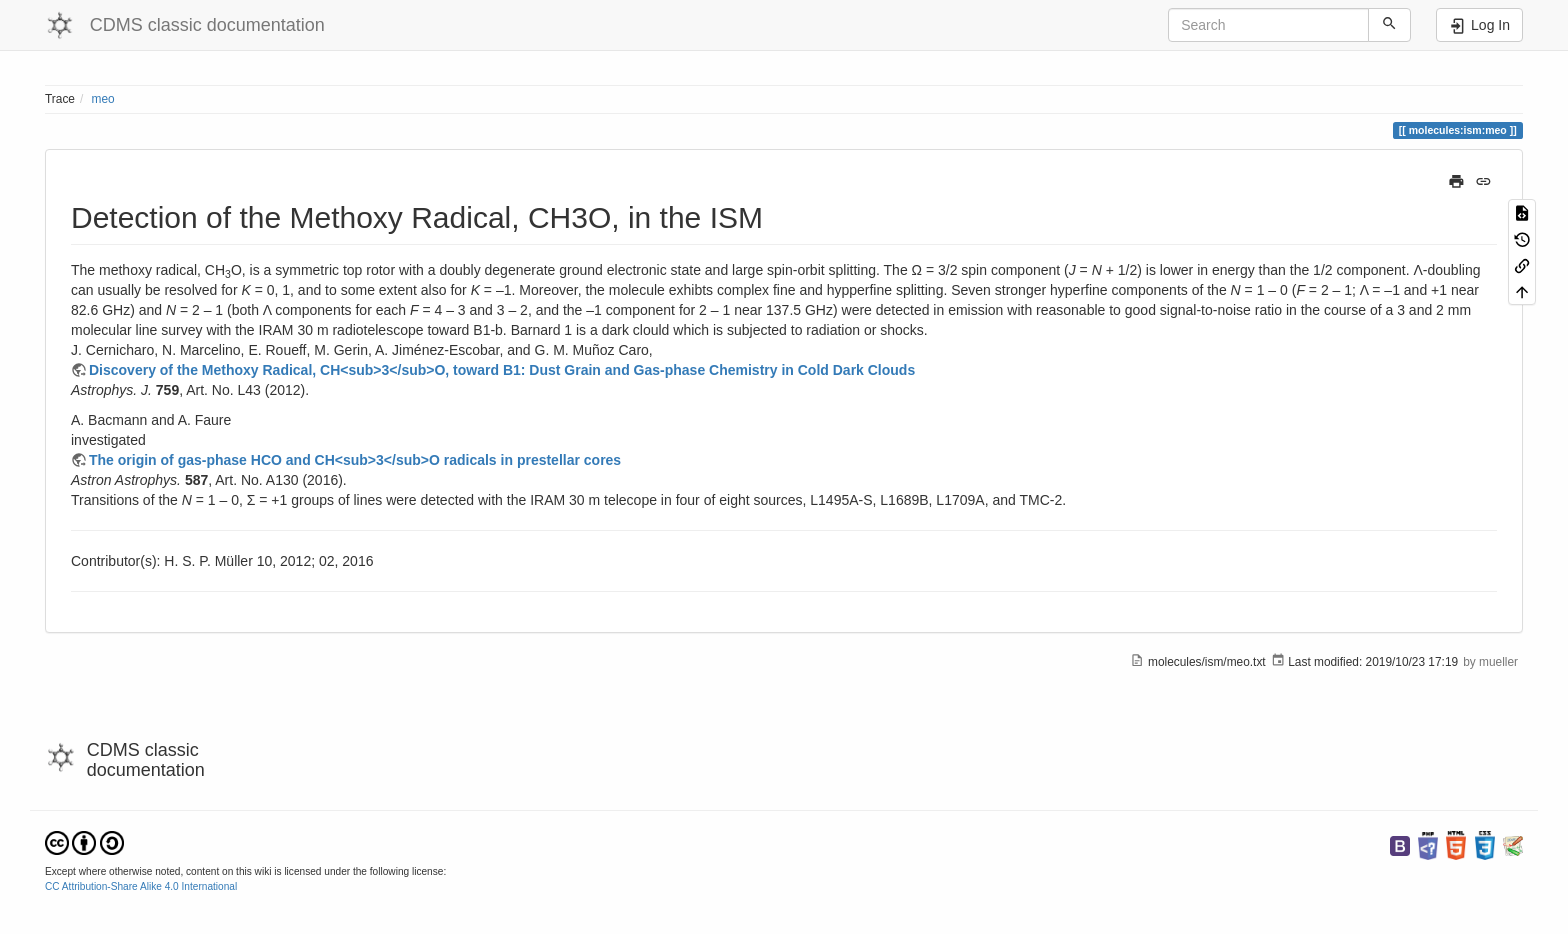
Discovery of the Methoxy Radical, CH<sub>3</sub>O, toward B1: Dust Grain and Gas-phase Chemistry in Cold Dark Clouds (502, 370)
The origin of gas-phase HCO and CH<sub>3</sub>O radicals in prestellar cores (355, 460)
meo (103, 99)
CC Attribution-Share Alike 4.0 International (141, 886)
